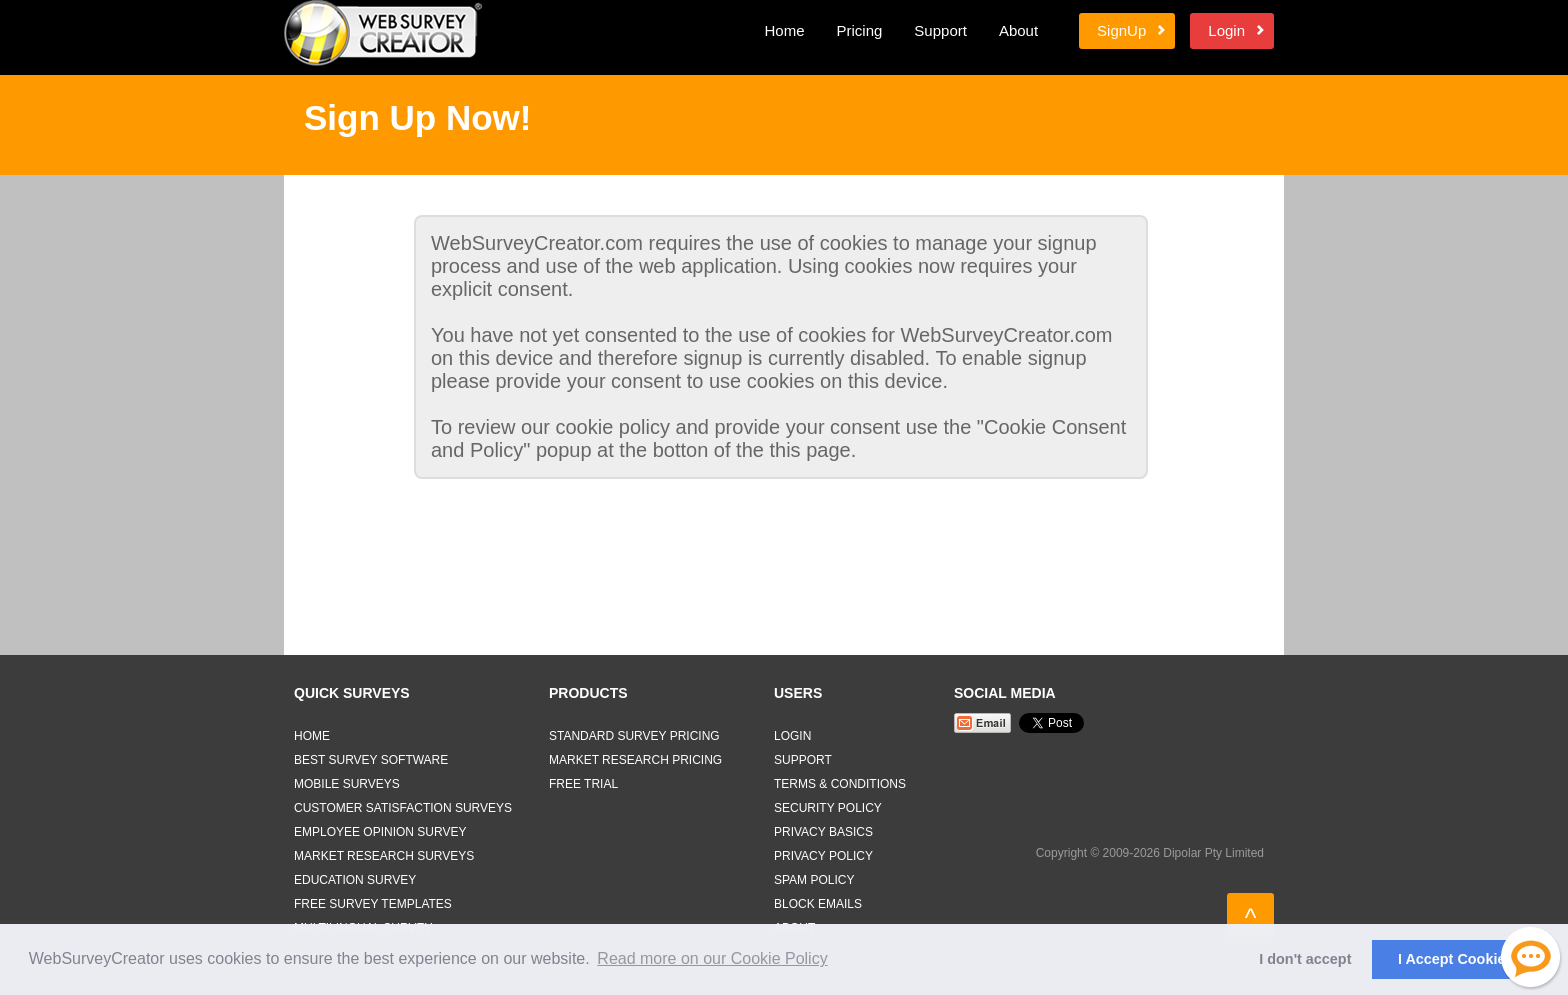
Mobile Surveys (347, 784)
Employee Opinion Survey (380, 832)
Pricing (859, 30)
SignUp (1121, 30)
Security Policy (828, 808)
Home (784, 30)
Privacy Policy (823, 856)
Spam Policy (814, 880)
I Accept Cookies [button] (1455, 959)
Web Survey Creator (383, 33)
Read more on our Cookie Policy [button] (712, 958)
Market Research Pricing (635, 760)
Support (940, 30)
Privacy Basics (823, 832)
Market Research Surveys (384, 856)
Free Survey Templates (373, 904)
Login (1226, 30)
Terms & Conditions (840, 784)
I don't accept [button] (1305, 959)
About (1018, 30)
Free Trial (583, 784)
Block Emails (818, 904)
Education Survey (355, 880)
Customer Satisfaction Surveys (403, 808)
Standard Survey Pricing (634, 736)
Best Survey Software (371, 760)
